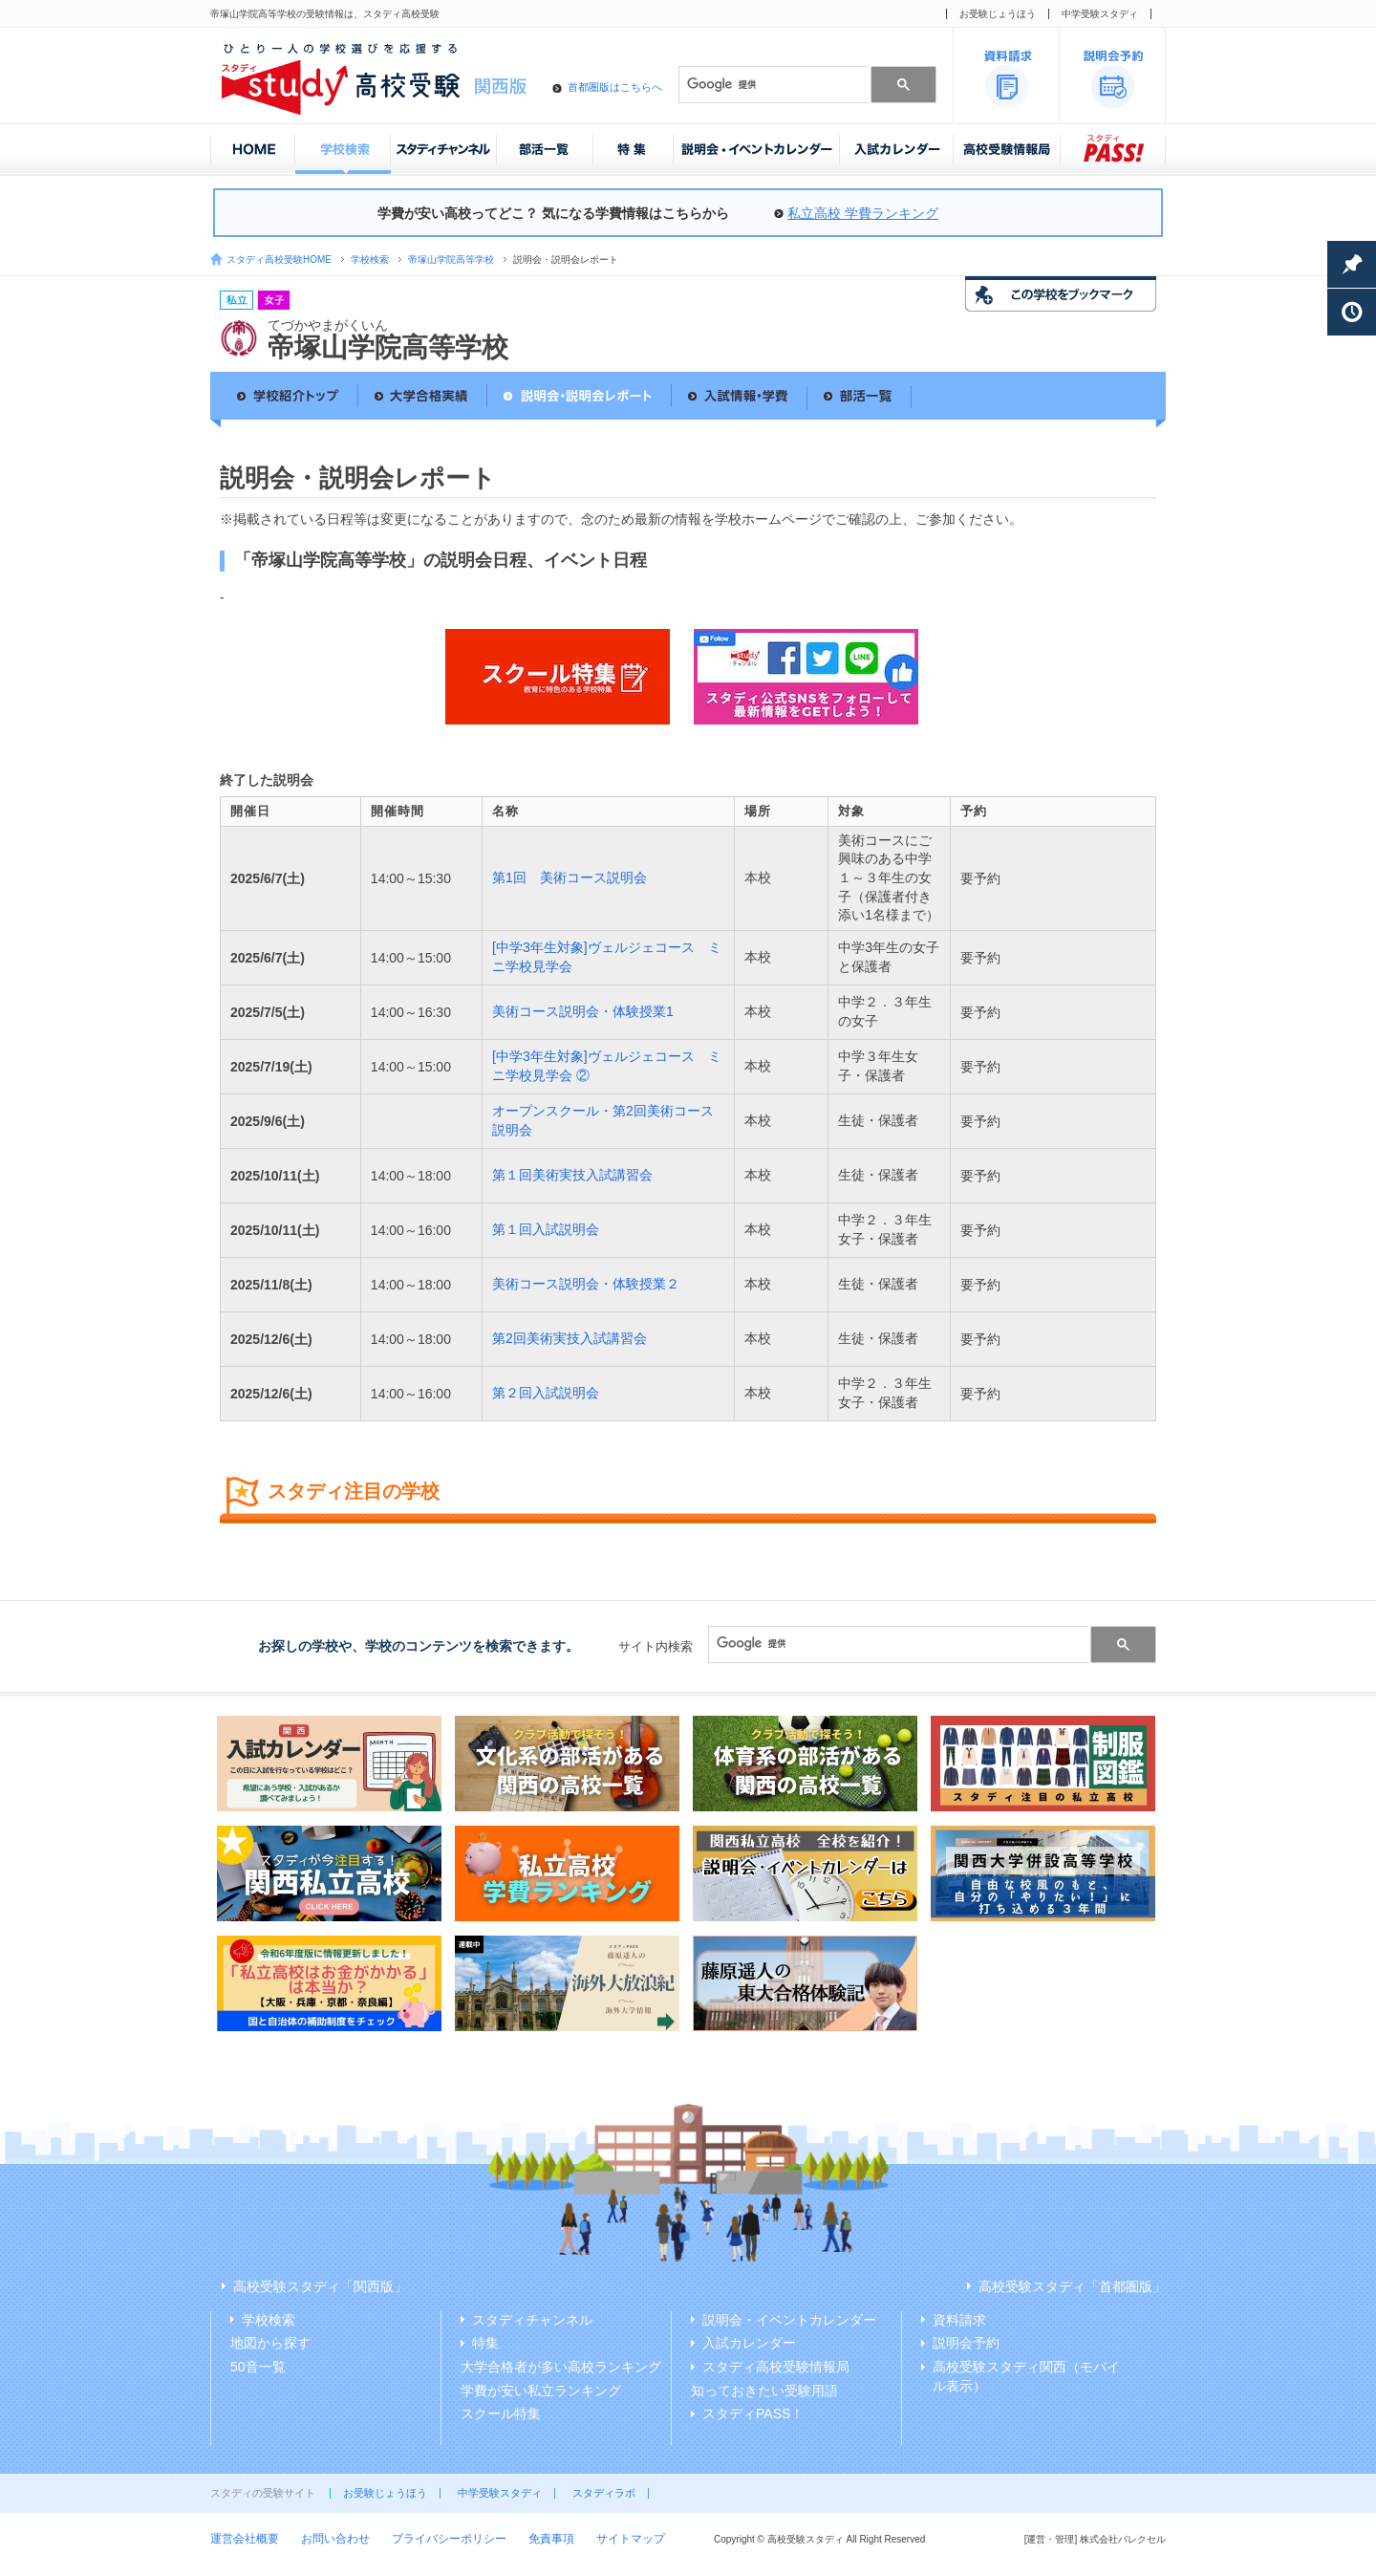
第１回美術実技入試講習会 (572, 1174)
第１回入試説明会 (545, 1229)
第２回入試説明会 (545, 1392)
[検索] (772, 84)
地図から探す (270, 2342)
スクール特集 (501, 2413)
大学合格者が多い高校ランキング (561, 2366)
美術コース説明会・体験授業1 (583, 1011)
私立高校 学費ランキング (862, 213)
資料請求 (959, 2319)
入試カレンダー (749, 2342)
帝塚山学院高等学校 (451, 259)
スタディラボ (603, 2493)
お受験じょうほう (997, 14)
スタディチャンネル (532, 2319)
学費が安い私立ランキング (541, 2390)
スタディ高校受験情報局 (775, 2366)
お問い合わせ (335, 2538)
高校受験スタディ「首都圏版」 (1072, 2286)
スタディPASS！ (753, 2413)
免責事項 (551, 2538)
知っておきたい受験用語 (764, 2390)
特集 (485, 2342)
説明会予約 (966, 2342)
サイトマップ (630, 2538)
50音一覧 (258, 2366)
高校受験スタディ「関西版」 (320, 2286)
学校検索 (370, 259)
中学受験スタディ (1100, 14)
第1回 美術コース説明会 (569, 877)
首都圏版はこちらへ (615, 87)
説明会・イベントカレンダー (789, 2319)
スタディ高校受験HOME (279, 259)
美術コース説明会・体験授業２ (585, 1283)
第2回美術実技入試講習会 (569, 1338)
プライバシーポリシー (449, 2538)
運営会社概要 (244, 2538)
